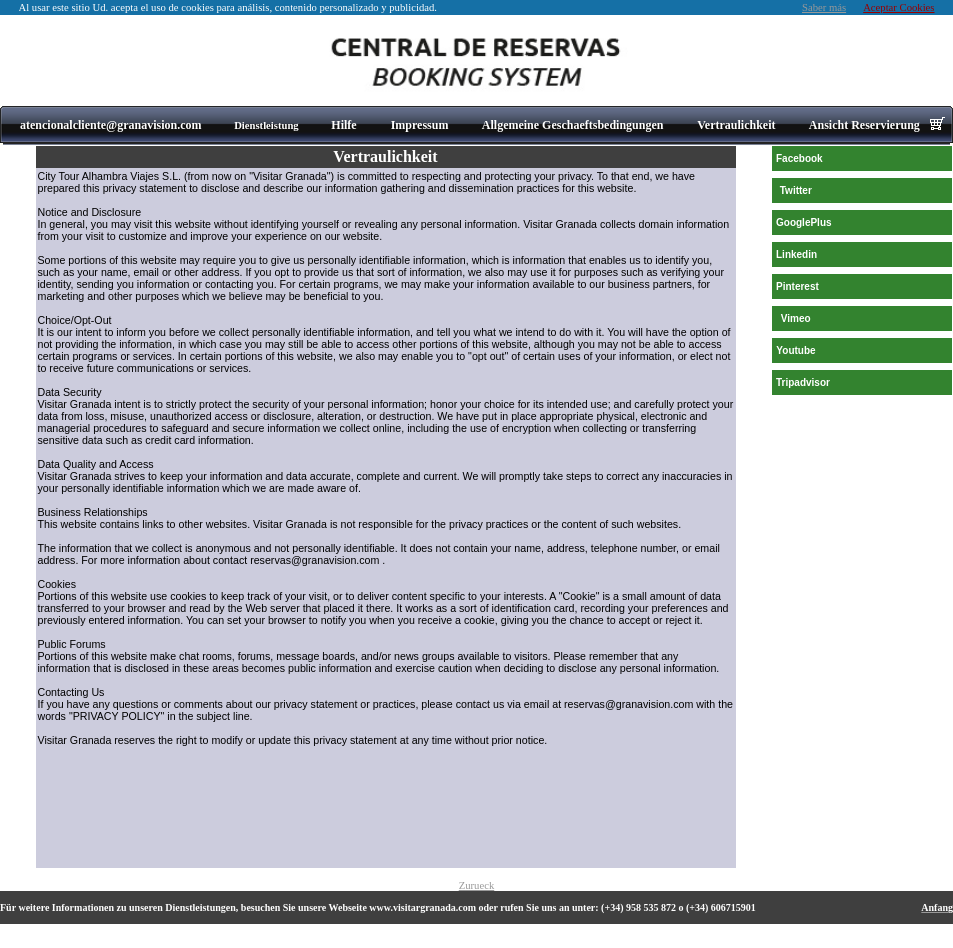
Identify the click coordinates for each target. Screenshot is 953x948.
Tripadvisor (803, 382)
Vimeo (796, 318)
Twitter (796, 190)
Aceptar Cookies (898, 7)
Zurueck (477, 885)
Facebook (799, 158)
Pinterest (797, 286)
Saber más (824, 7)
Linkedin (796, 254)
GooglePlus (804, 222)
